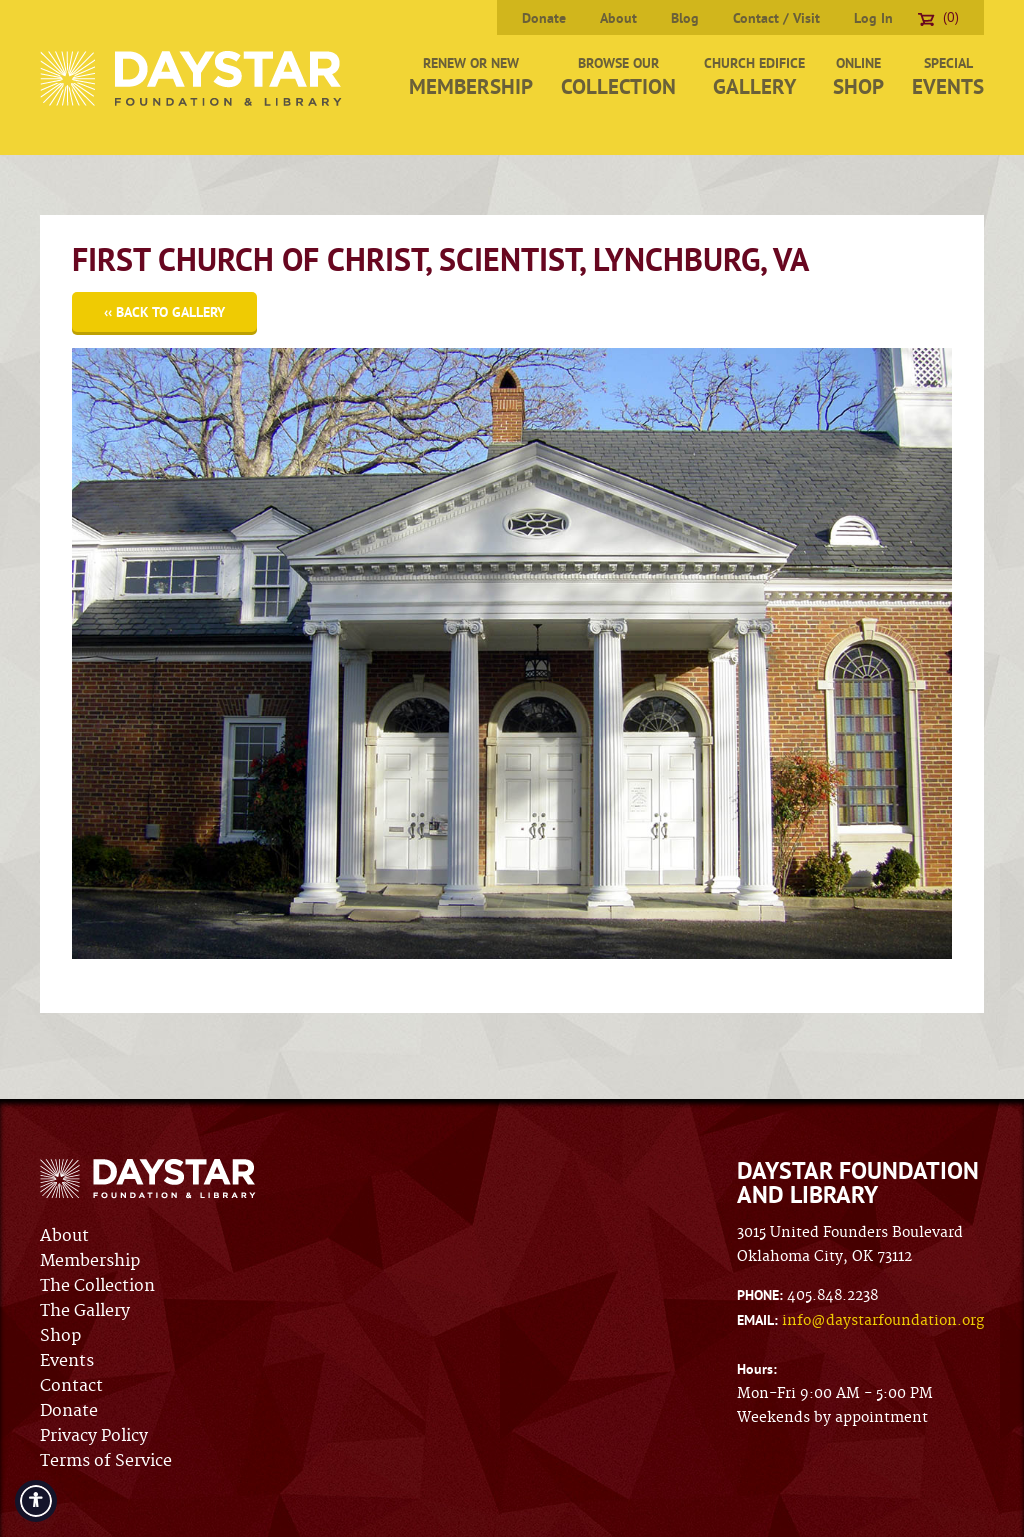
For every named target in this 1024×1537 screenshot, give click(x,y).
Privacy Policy (94, 1436)
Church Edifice (754, 77)
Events (67, 1361)
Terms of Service (106, 1461)
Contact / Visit (776, 18)
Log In (873, 18)
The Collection (97, 1286)
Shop (60, 1336)
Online (858, 77)
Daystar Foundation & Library (192, 78)
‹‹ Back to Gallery (164, 312)
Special (948, 77)
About (618, 18)
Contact (71, 1386)
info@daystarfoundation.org (883, 1321)
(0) (938, 17)
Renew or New (471, 77)
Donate (544, 18)
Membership (90, 1261)
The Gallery (85, 1311)
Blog (685, 18)
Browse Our (618, 77)
